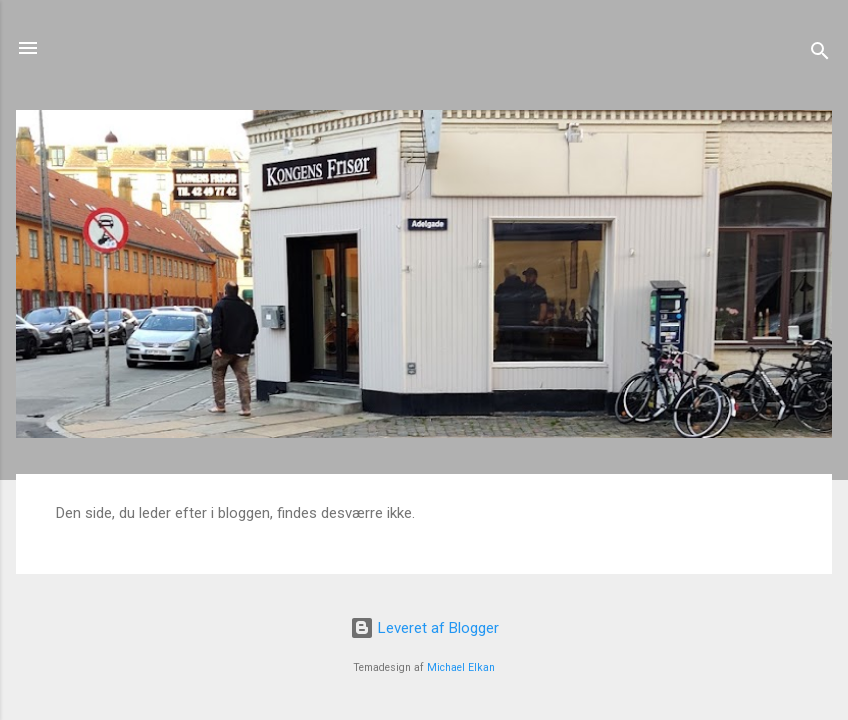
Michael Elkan (461, 667)
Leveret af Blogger (424, 628)
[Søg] (820, 54)
